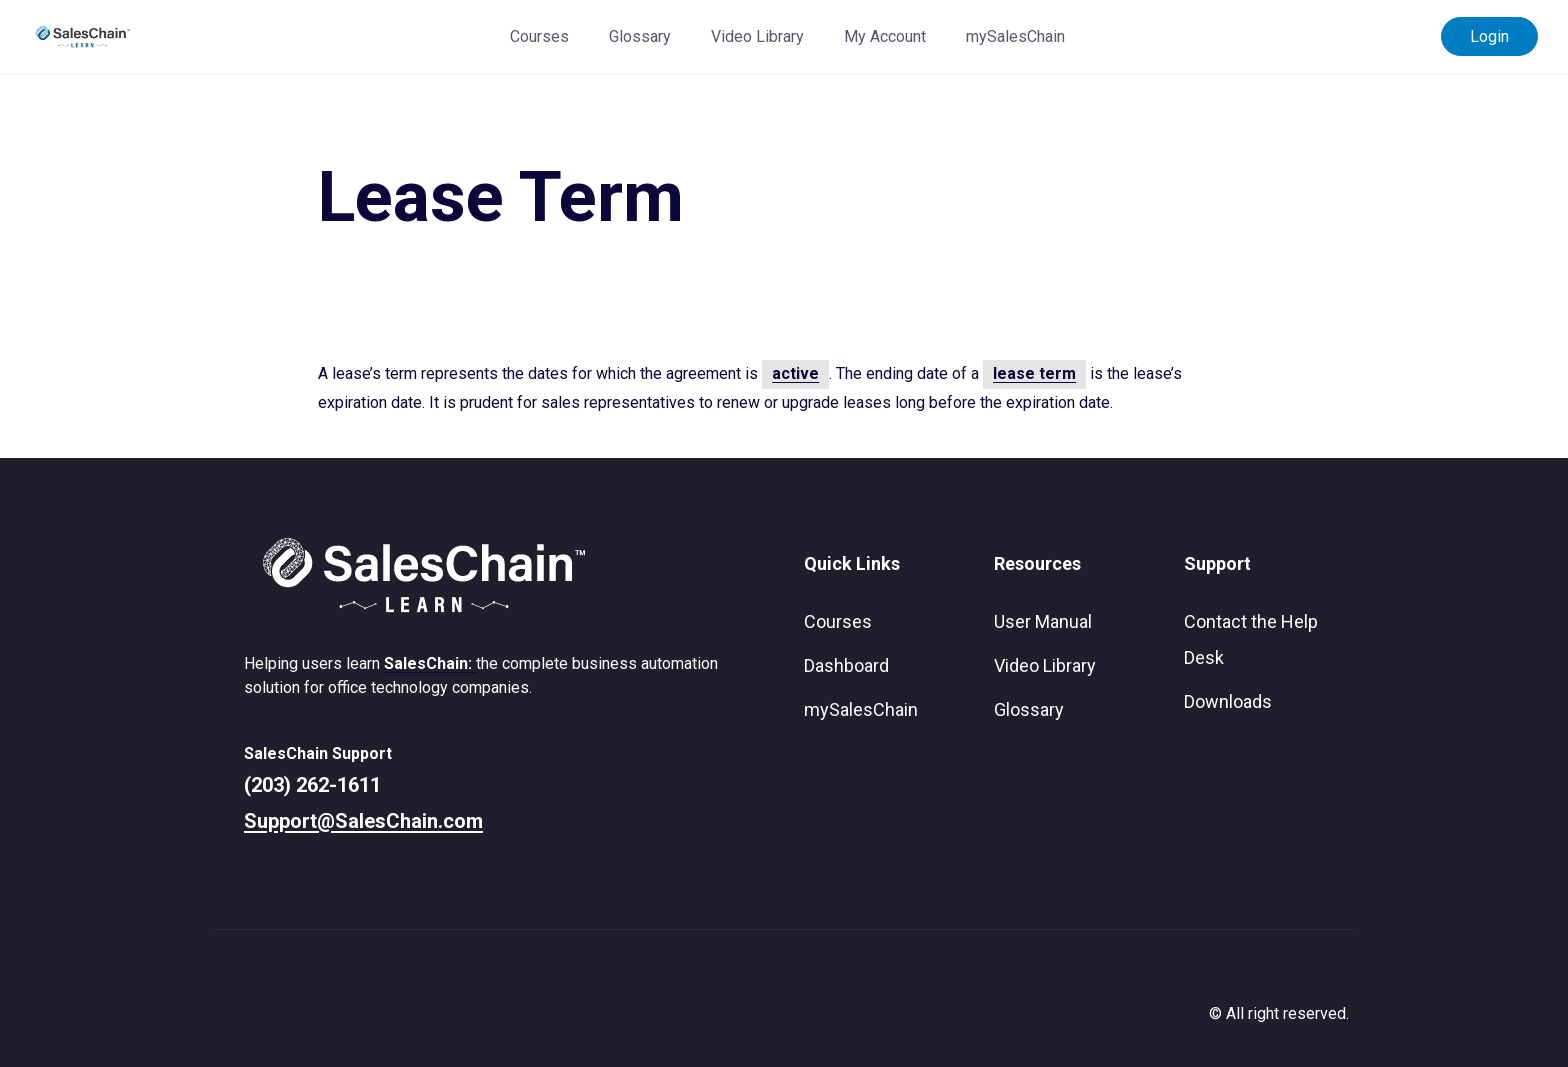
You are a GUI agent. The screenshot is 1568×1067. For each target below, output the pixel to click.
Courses (539, 36)
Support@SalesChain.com (363, 821)
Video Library (757, 36)
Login (1489, 36)
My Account (885, 36)
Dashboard (846, 665)
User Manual (1043, 621)
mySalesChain (1015, 36)
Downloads (1228, 701)
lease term (1034, 373)
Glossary (640, 36)
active (795, 373)
